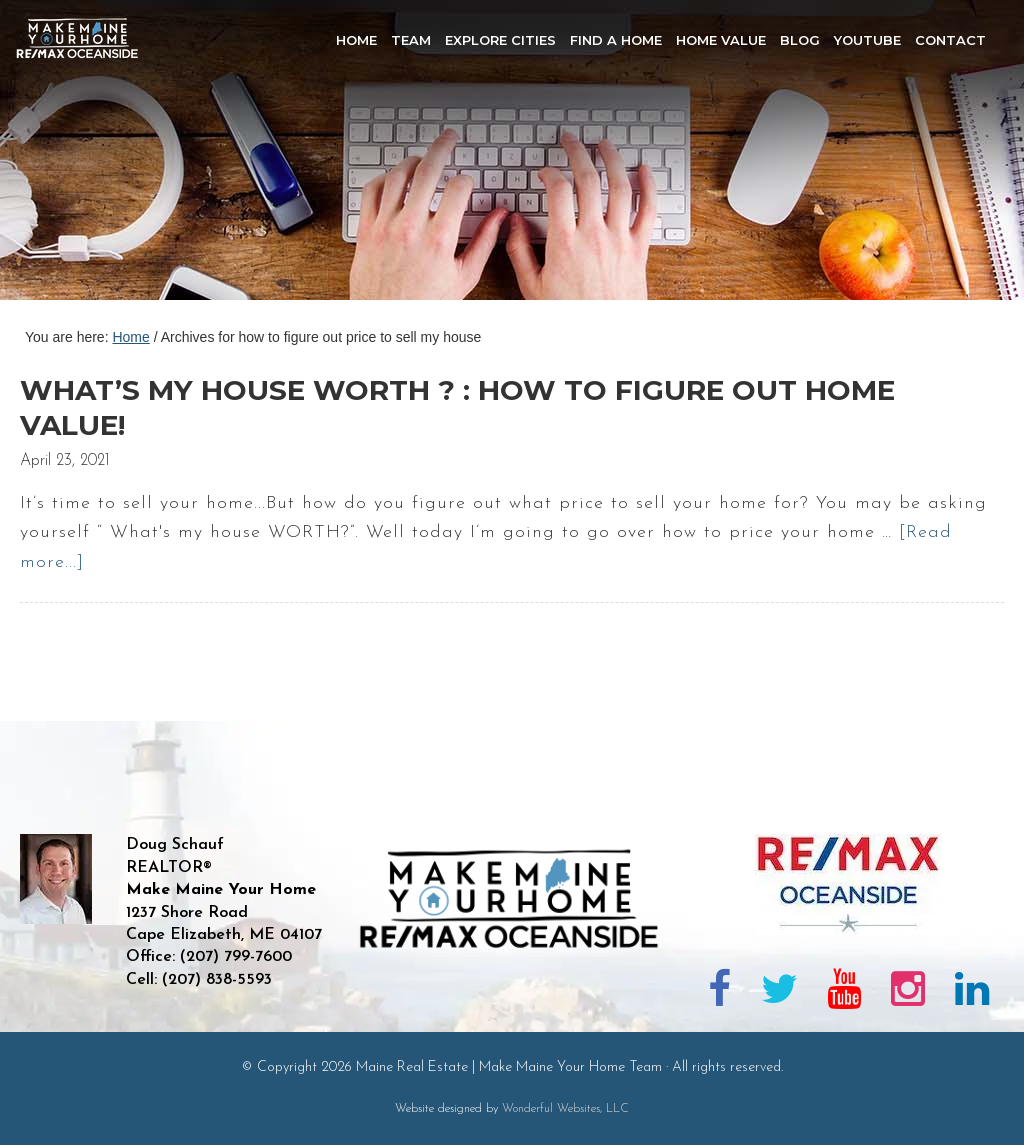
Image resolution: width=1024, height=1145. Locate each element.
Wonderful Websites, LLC (565, 1109)
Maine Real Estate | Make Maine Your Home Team (88, 156)
